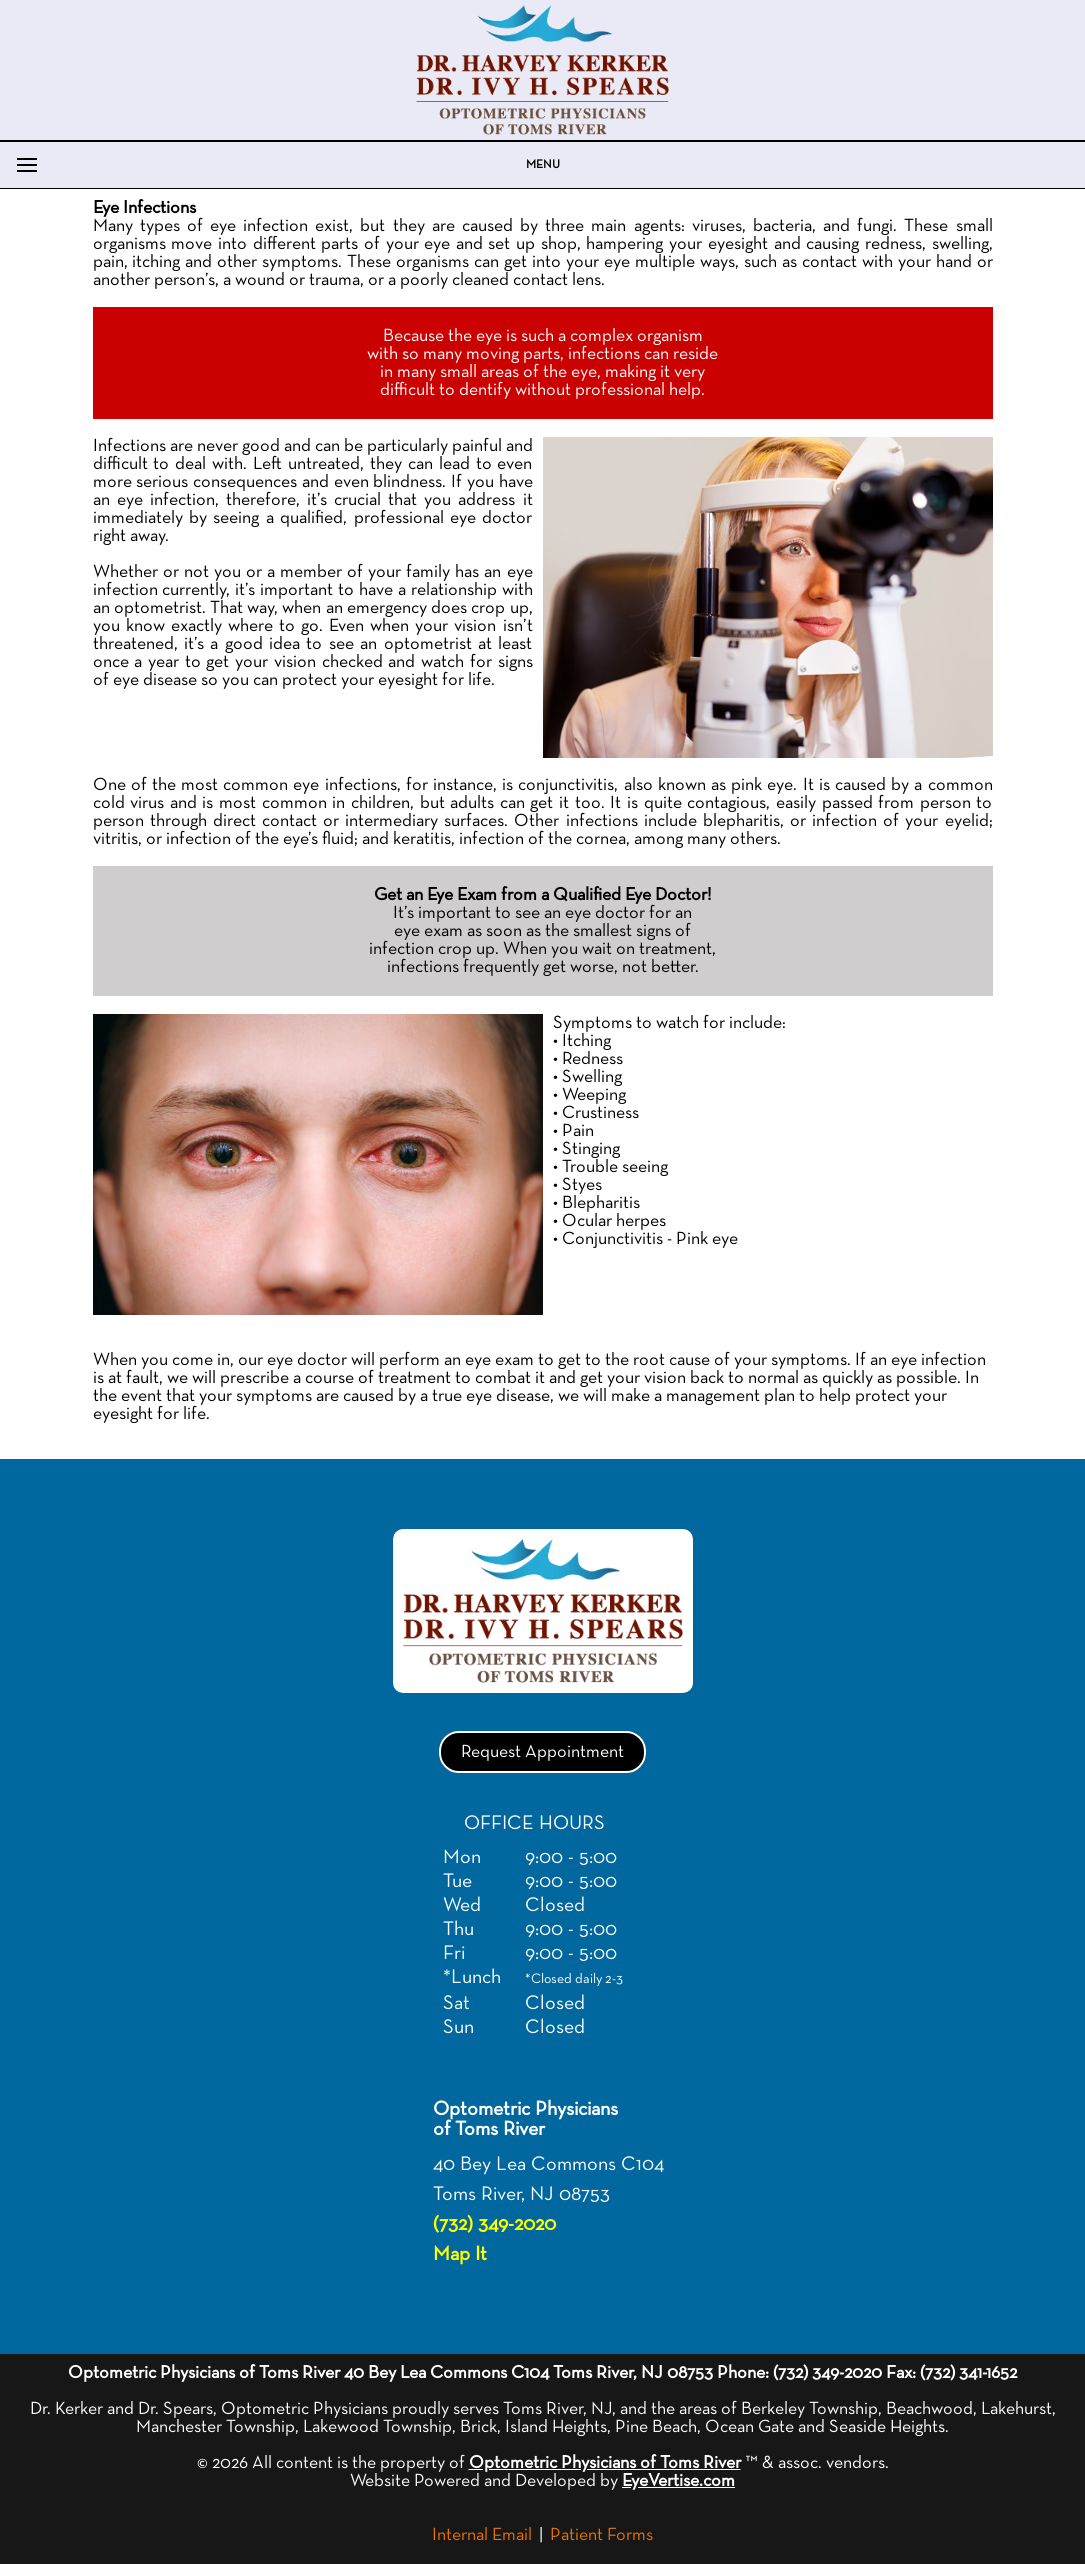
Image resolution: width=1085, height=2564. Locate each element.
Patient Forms (601, 2535)
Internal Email (482, 2535)
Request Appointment (542, 1752)
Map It (460, 2254)
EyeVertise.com (678, 2481)
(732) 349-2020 (494, 2224)
